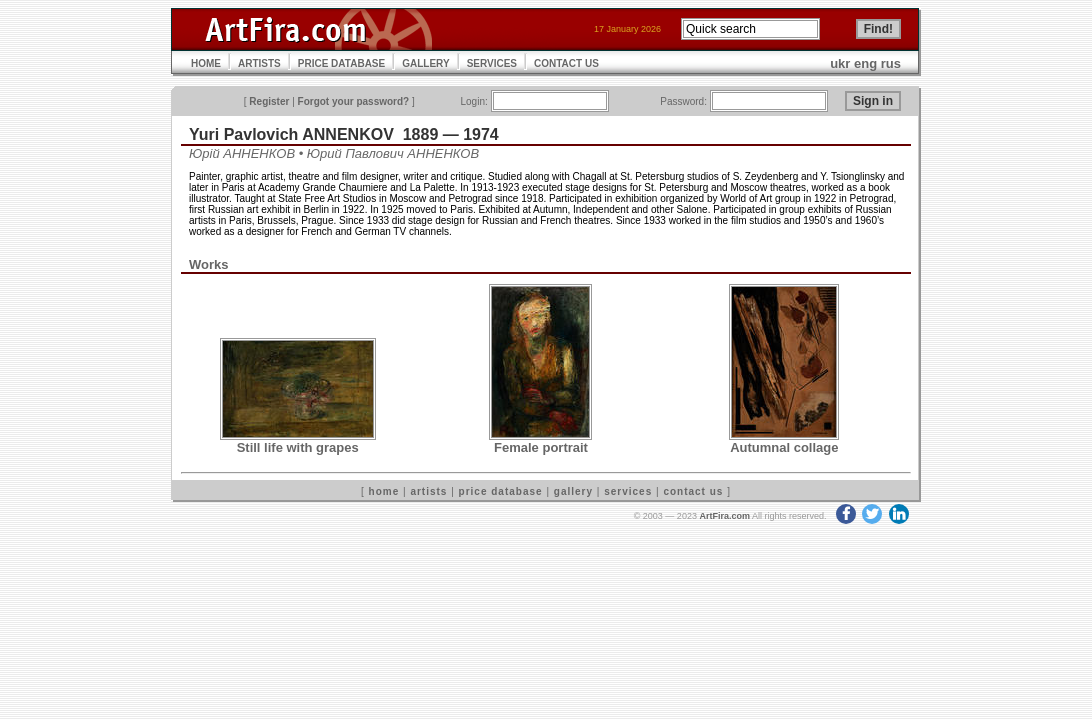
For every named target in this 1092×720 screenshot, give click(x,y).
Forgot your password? (354, 101)
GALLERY (425, 63)
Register (269, 101)
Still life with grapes (298, 447)
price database (501, 491)
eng (865, 63)
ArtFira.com (724, 516)
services (628, 491)
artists (428, 491)
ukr (840, 63)
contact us (693, 491)
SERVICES (492, 63)
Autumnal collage (784, 447)
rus (891, 63)
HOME (206, 63)
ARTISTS (259, 63)
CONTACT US (566, 63)
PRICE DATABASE (341, 63)
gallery (573, 491)
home (384, 491)
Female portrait (541, 447)
